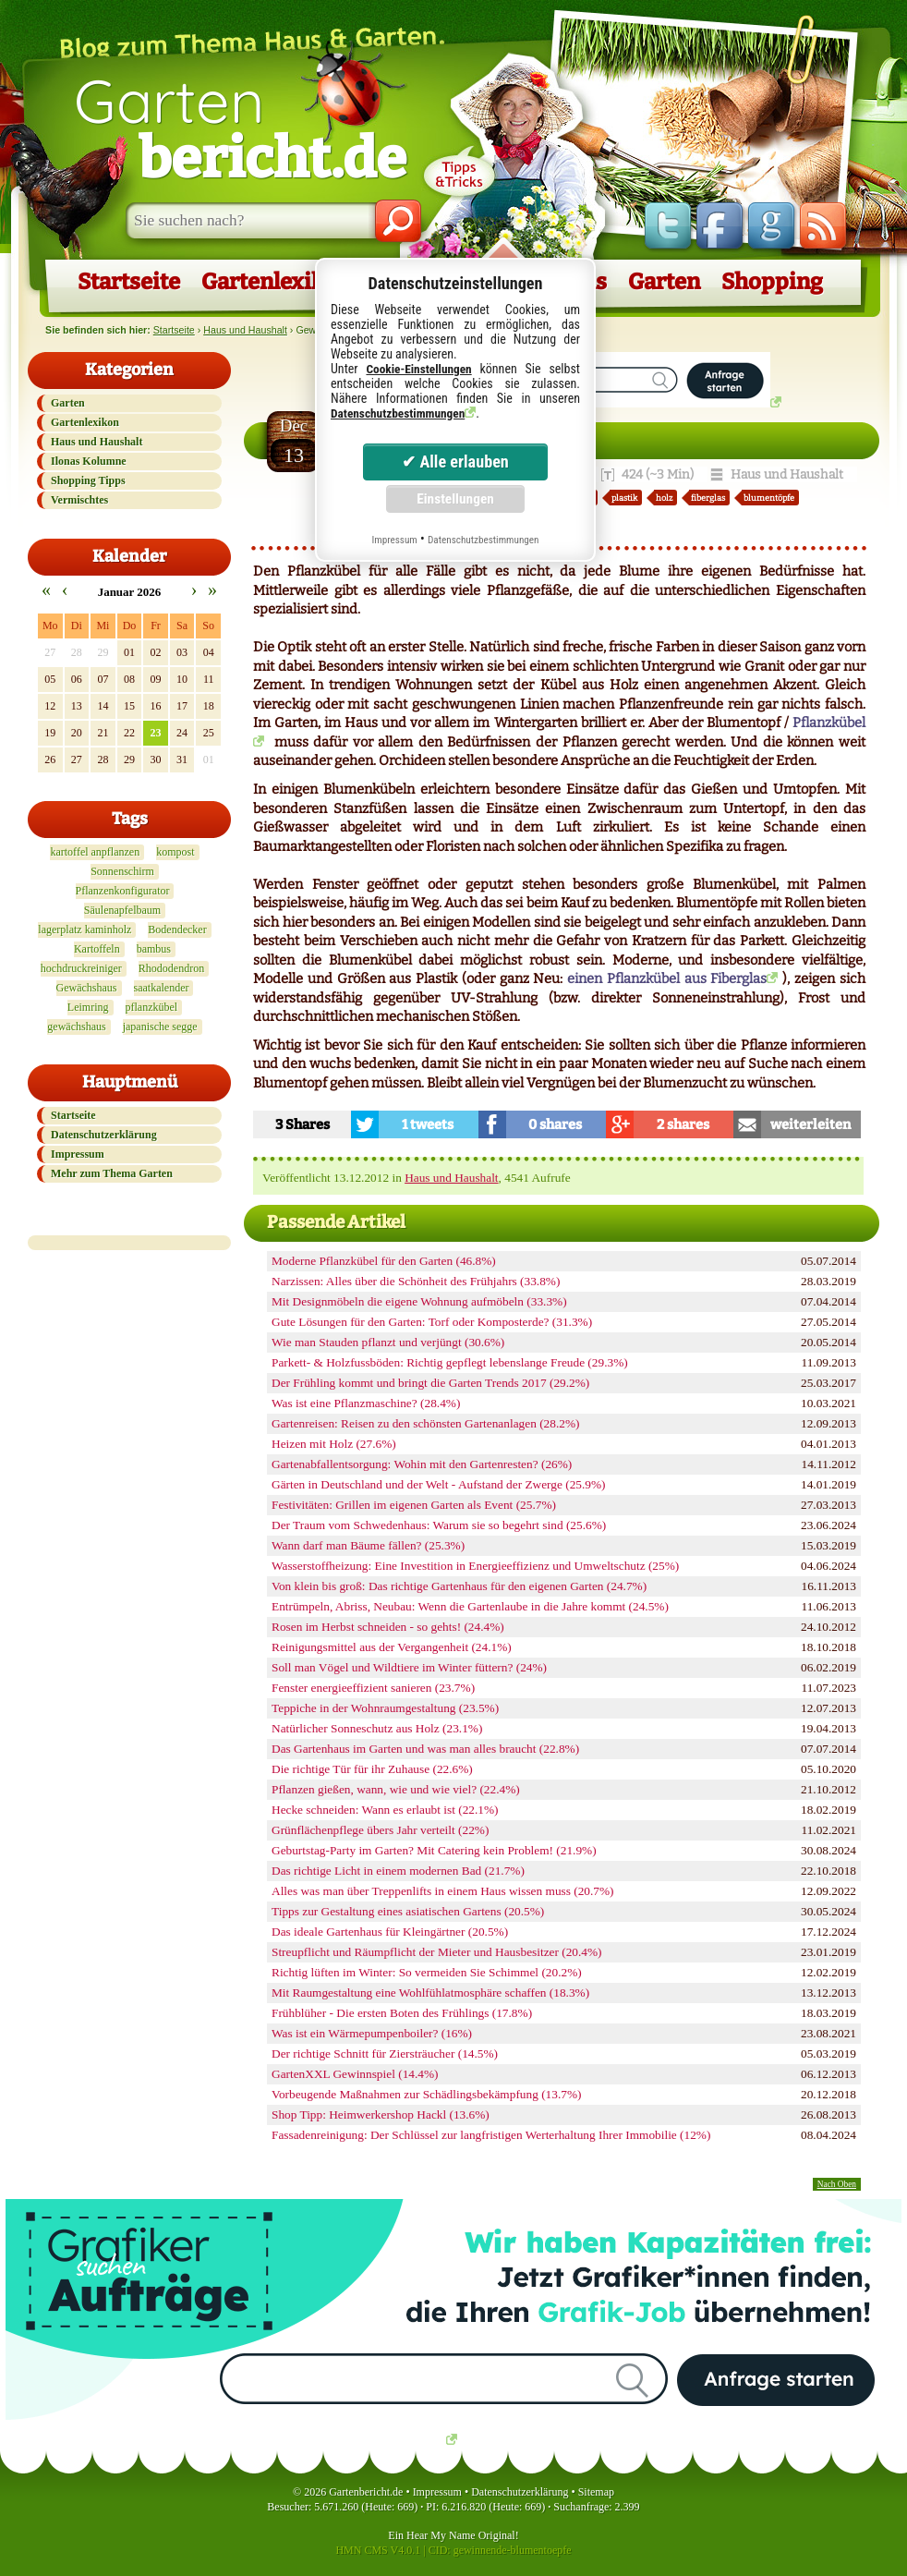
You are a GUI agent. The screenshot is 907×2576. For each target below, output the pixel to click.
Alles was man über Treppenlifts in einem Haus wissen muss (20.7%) (443, 1891)
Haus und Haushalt (245, 329)
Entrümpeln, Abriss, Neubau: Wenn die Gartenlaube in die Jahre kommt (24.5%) (470, 1606)
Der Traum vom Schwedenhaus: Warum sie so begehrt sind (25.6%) (439, 1525)
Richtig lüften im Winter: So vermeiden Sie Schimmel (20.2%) (427, 1972)
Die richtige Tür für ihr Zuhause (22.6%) (372, 1769)
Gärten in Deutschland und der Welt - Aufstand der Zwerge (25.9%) (439, 1484)
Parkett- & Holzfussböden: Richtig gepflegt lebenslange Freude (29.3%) (450, 1362)
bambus (154, 948)
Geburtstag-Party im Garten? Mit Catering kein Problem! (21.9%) (434, 1850)
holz (664, 497)
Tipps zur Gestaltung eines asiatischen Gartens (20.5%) (408, 1911)
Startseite (129, 282)
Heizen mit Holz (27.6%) (334, 1444)
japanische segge (160, 1026)
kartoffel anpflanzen (94, 851)
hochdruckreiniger (81, 968)
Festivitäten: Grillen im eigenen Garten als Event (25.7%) (414, 1505)
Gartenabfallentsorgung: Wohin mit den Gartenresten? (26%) (422, 1464)
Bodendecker (177, 929)
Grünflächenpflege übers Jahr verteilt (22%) (380, 1830)
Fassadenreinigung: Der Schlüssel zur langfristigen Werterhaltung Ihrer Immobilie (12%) (491, 2135)
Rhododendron (171, 968)
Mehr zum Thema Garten (112, 1173)
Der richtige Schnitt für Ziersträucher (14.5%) (385, 2053)
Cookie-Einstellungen (418, 369)
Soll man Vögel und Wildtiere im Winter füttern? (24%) (409, 1667)
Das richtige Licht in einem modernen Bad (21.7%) (398, 1870)
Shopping (772, 282)
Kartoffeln (97, 948)
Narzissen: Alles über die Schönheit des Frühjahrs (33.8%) (416, 1281)
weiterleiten (810, 1124)
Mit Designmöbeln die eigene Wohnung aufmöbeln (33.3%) (419, 1301)
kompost (175, 851)
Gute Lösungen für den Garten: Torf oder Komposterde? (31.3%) (432, 1322)
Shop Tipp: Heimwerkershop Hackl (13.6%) (381, 2114)
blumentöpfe (769, 497)
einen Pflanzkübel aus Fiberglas (667, 978)
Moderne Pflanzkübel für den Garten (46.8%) (384, 1261)
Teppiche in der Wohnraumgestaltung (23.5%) (385, 1708)
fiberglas (708, 497)
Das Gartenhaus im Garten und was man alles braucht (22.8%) (425, 1749)
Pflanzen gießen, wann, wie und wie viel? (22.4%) (396, 1789)
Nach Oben (836, 2184)
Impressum (77, 1154)
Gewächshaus (86, 987)
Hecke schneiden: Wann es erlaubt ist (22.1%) (385, 1810)
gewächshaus (76, 1026)
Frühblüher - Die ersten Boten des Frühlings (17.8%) (402, 2013)
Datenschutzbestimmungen (398, 413)
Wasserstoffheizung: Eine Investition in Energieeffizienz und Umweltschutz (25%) (475, 1566)
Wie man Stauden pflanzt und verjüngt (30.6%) (388, 1342)
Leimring (88, 1007)
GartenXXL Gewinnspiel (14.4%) (355, 2074)
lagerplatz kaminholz (84, 929)
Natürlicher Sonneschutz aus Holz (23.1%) (377, 1728)
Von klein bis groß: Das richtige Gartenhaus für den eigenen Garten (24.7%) (459, 1586)
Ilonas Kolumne (89, 461)
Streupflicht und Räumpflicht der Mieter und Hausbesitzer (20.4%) (437, 1952)
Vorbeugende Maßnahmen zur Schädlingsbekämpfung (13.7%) (426, 2094)
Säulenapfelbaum (122, 910)
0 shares (555, 1124)
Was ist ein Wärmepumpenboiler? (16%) (372, 2033)
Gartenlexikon (275, 282)
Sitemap (596, 2491)
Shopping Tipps (88, 480)
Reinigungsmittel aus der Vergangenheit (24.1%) (392, 1647)
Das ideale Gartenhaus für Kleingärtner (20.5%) (390, 1931)
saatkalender (161, 987)
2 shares (683, 1124)
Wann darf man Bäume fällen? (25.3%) (368, 1545)
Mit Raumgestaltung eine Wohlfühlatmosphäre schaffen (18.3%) (430, 1992)
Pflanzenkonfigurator (123, 890)
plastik (624, 497)
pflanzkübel (152, 1007)
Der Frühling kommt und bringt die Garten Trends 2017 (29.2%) (430, 1383)
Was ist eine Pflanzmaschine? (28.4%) (366, 1403)
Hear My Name (441, 2535)
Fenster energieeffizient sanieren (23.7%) (373, 1688)
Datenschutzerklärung (104, 1134)
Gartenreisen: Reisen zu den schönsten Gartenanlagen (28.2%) (425, 1423)
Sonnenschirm (122, 871)
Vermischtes (79, 499)
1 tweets (428, 1124)
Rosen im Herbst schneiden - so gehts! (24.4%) (388, 1627)
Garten (240, 127)
